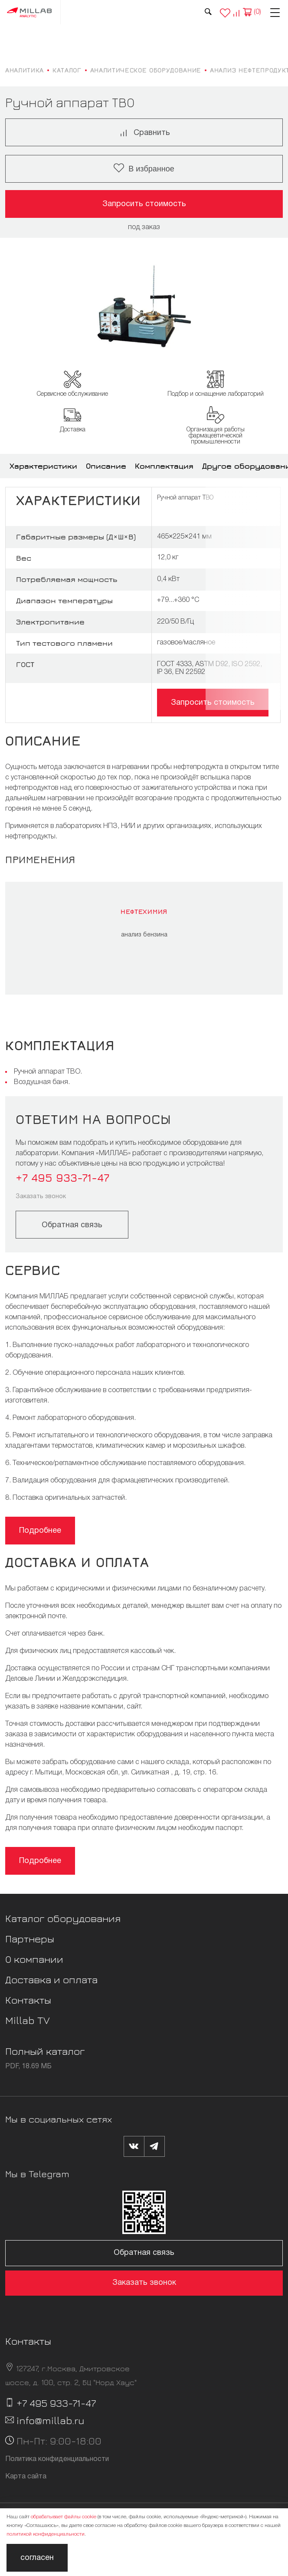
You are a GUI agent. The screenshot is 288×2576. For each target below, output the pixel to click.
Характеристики (43, 465)
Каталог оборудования (63, 1918)
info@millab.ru (50, 2420)
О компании (34, 1959)
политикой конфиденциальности (46, 2534)
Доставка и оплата (51, 1979)
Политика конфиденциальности (57, 2459)
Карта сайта (25, 2477)
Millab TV (27, 2020)
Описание (106, 465)
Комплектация (164, 465)
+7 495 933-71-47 (62, 1177)
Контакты (28, 2000)
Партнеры (29, 1938)
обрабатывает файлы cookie (63, 2516)
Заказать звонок (41, 1196)
